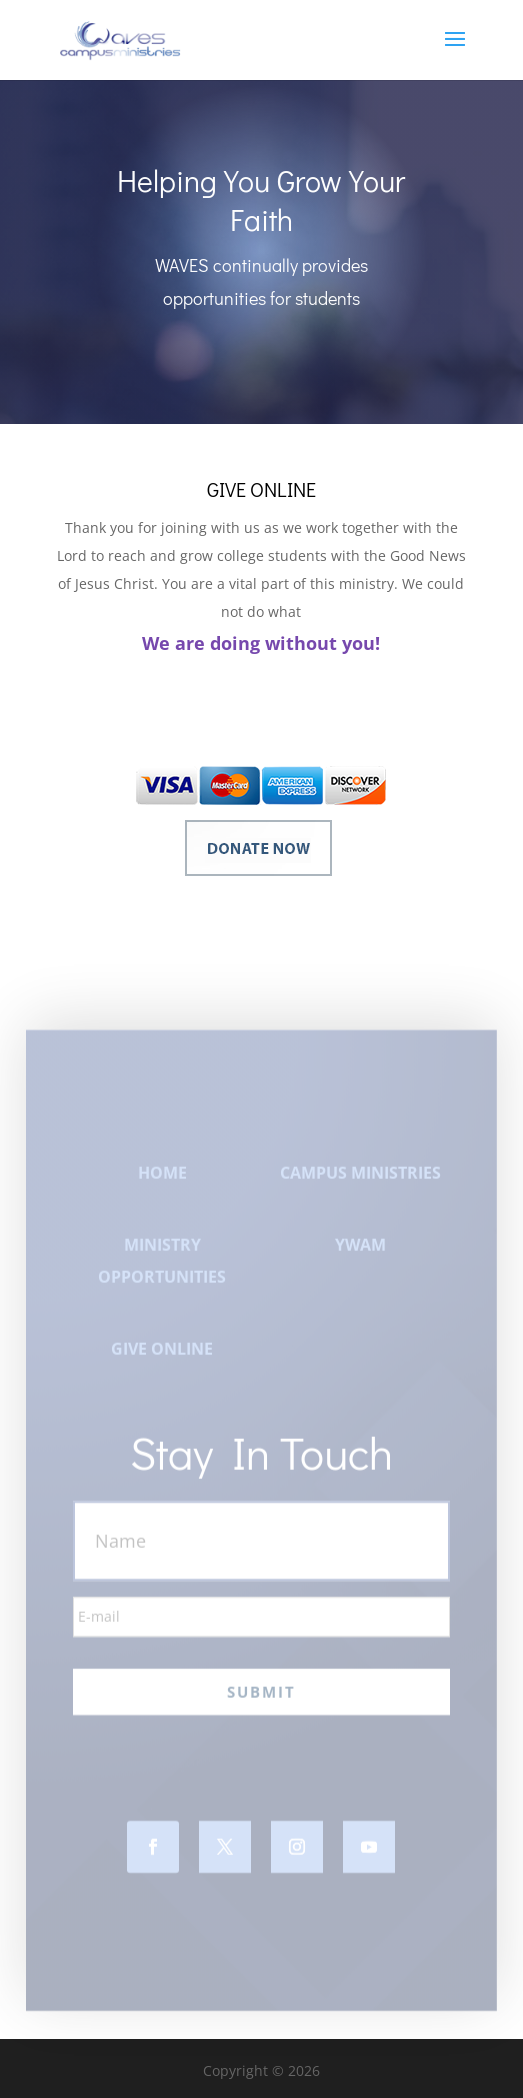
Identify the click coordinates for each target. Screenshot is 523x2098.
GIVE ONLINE (162, 1361)
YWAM (360, 1257)
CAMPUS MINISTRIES (360, 1185)
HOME (162, 1185)
